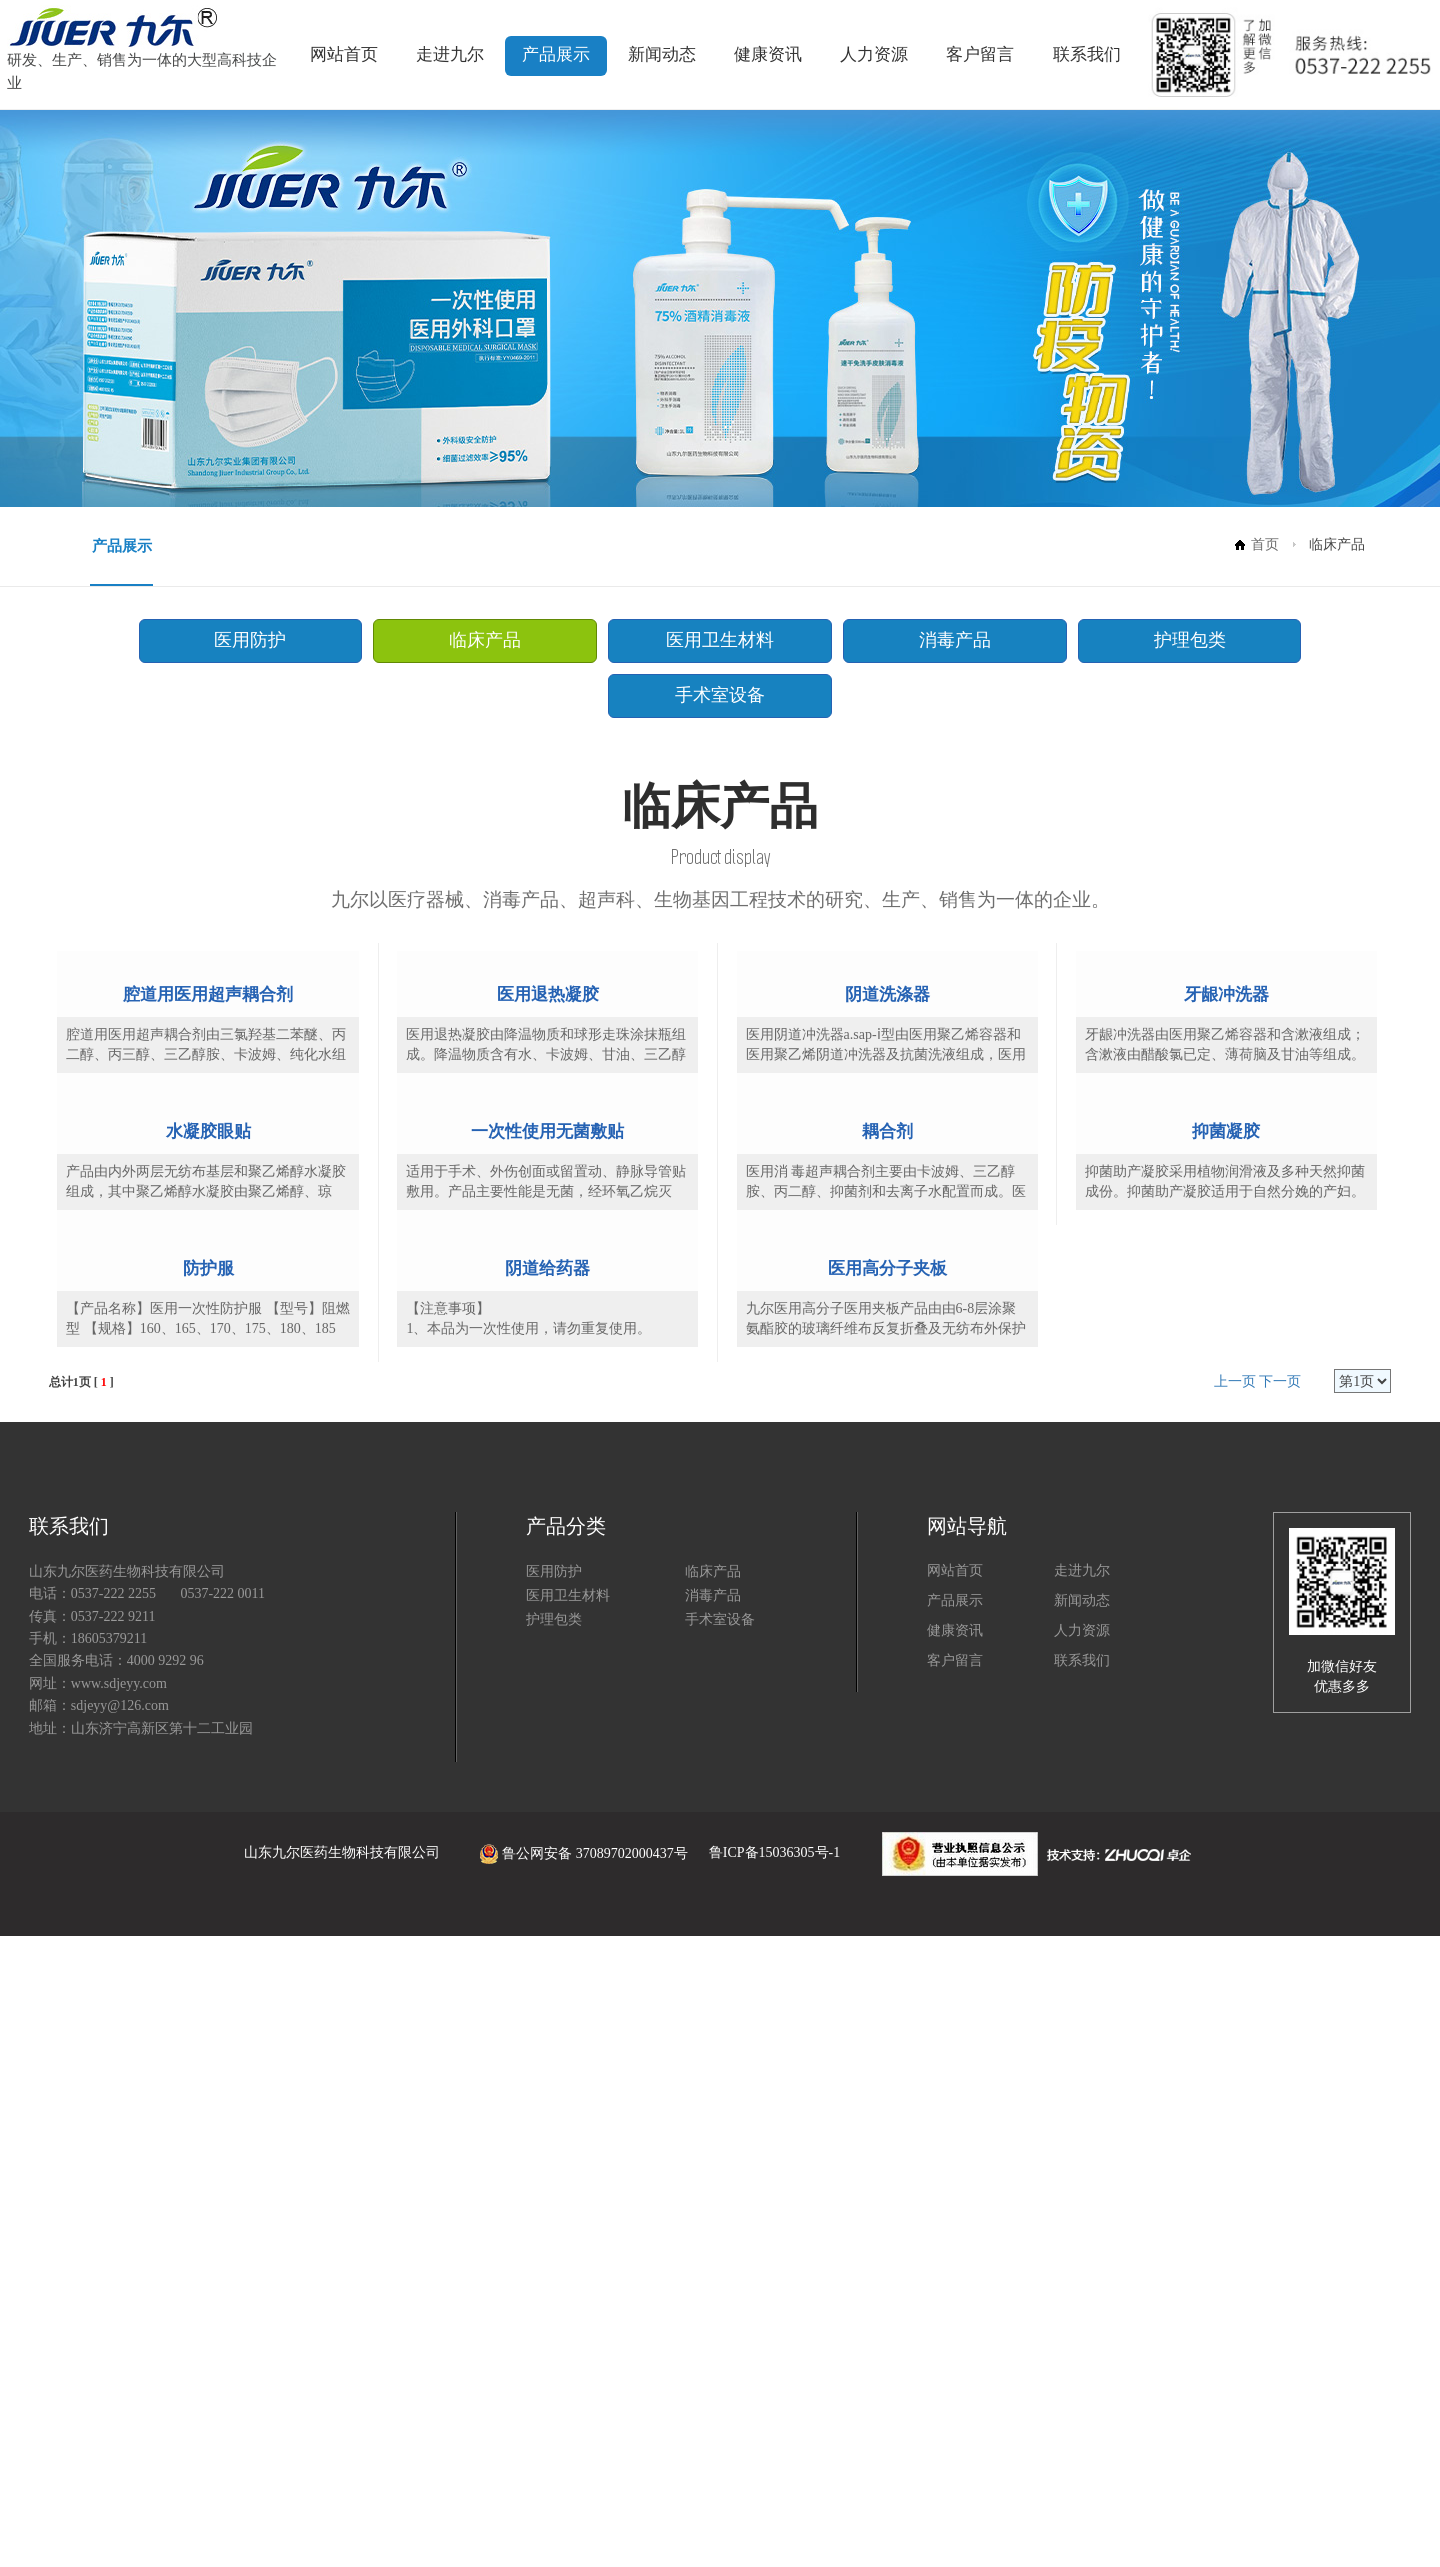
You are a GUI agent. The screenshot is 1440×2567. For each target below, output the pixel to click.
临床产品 (442, 639)
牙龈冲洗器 (1226, 1166)
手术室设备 (1184, 639)
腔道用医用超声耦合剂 (208, 1166)
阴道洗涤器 (887, 1166)
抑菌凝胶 (1226, 1531)
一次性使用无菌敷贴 (547, 1531)
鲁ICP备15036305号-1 (774, 2483)
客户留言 (980, 54)
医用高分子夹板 (887, 1896)
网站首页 (344, 54)
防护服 (208, 1899)
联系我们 (1087, 54)
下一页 (1280, 2012)
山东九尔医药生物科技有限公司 (342, 2483)
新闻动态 (662, 54)
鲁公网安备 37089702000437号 (565, 2483)
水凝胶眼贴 (208, 1532)
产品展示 (556, 54)
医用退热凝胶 (548, 1166)
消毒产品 (813, 639)
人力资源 (874, 54)
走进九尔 (450, 54)
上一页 (1235, 2012)
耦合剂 (887, 1531)
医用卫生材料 (627, 639)
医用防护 (256, 639)
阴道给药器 (547, 1896)
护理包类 (998, 639)
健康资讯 (768, 54)
